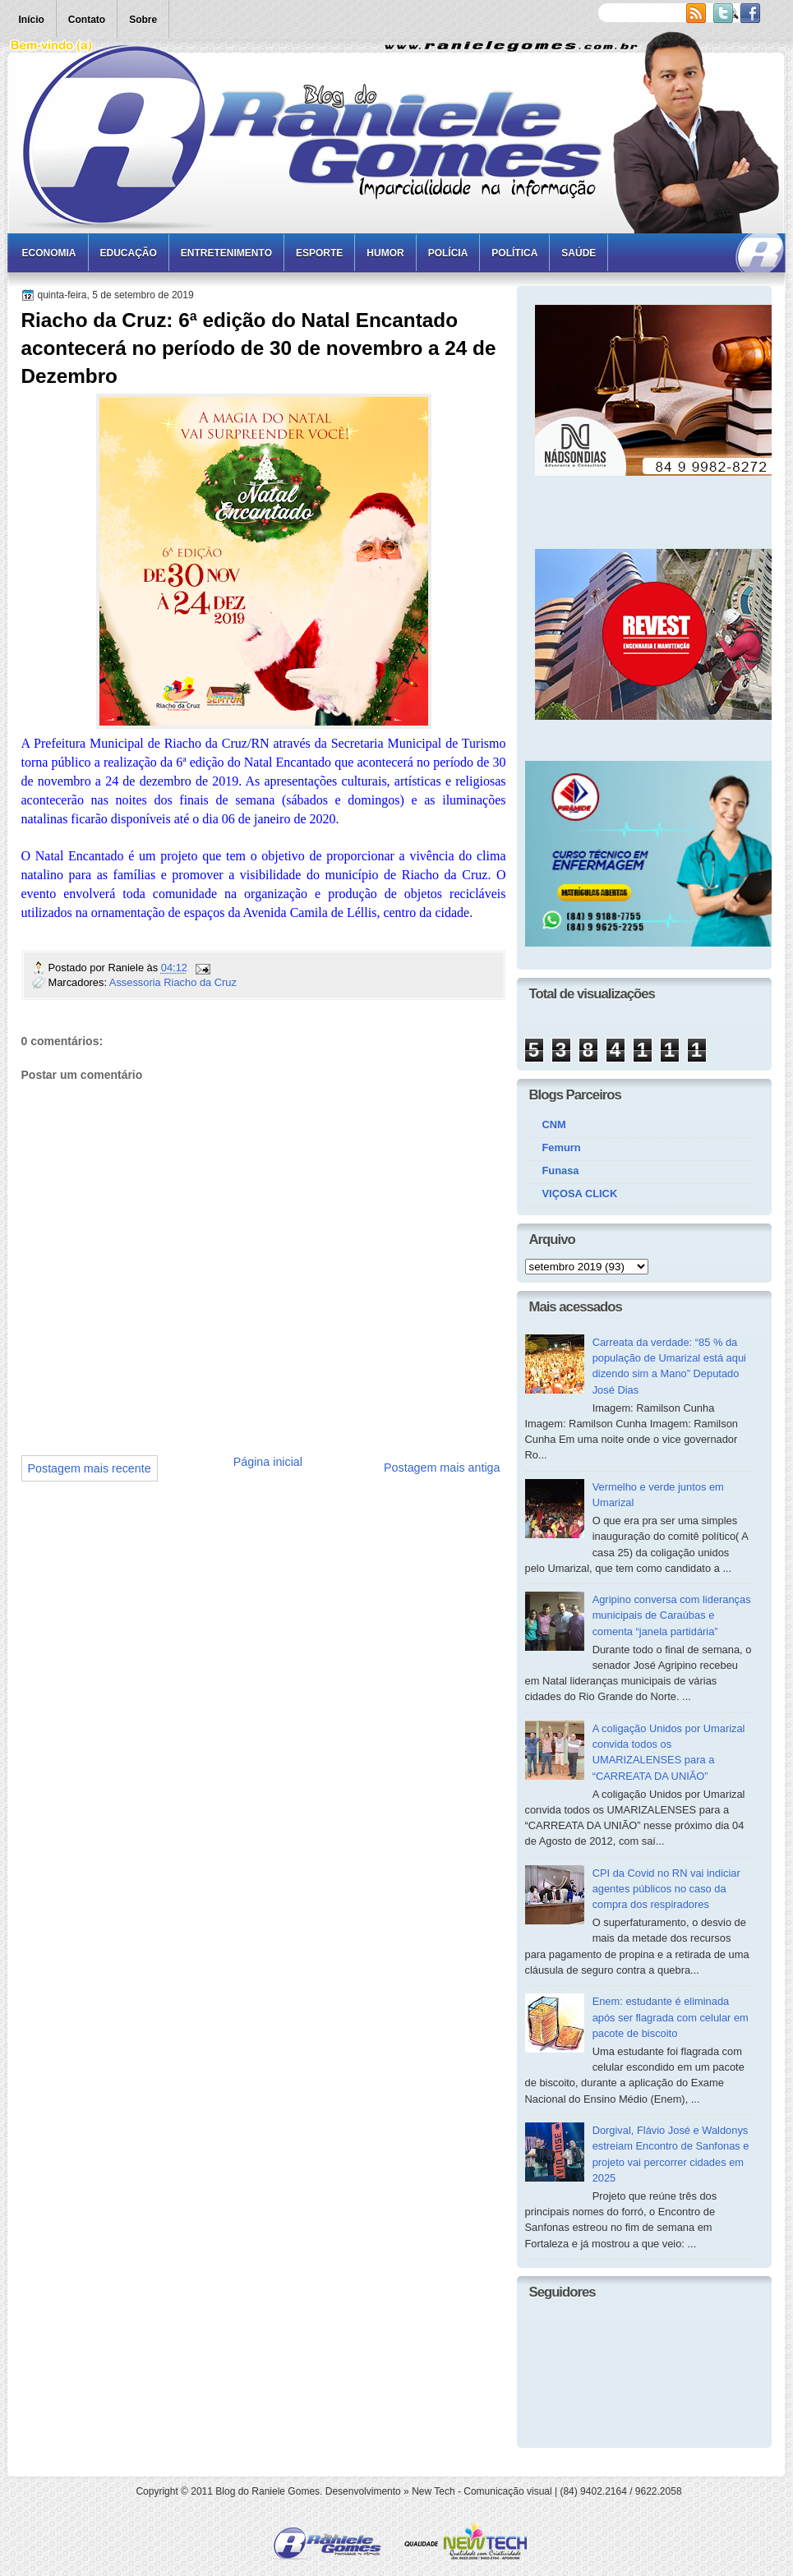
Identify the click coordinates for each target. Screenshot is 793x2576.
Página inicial (267, 1461)
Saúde (578, 253)
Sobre (143, 19)
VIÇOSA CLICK (580, 1193)
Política (514, 253)
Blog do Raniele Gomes (267, 2491)
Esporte (319, 253)
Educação (128, 253)
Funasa (560, 1170)
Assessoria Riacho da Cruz (173, 982)
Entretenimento (226, 253)
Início (31, 19)
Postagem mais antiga (442, 1467)
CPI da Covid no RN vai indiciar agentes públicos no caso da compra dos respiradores (666, 1889)
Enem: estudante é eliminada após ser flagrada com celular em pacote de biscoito (670, 2017)
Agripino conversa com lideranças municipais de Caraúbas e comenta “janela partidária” (671, 1615)
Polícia (448, 253)
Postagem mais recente (89, 1468)
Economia (49, 253)
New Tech (433, 2491)
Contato (86, 19)
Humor (385, 253)
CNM (554, 1124)
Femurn (561, 1147)
